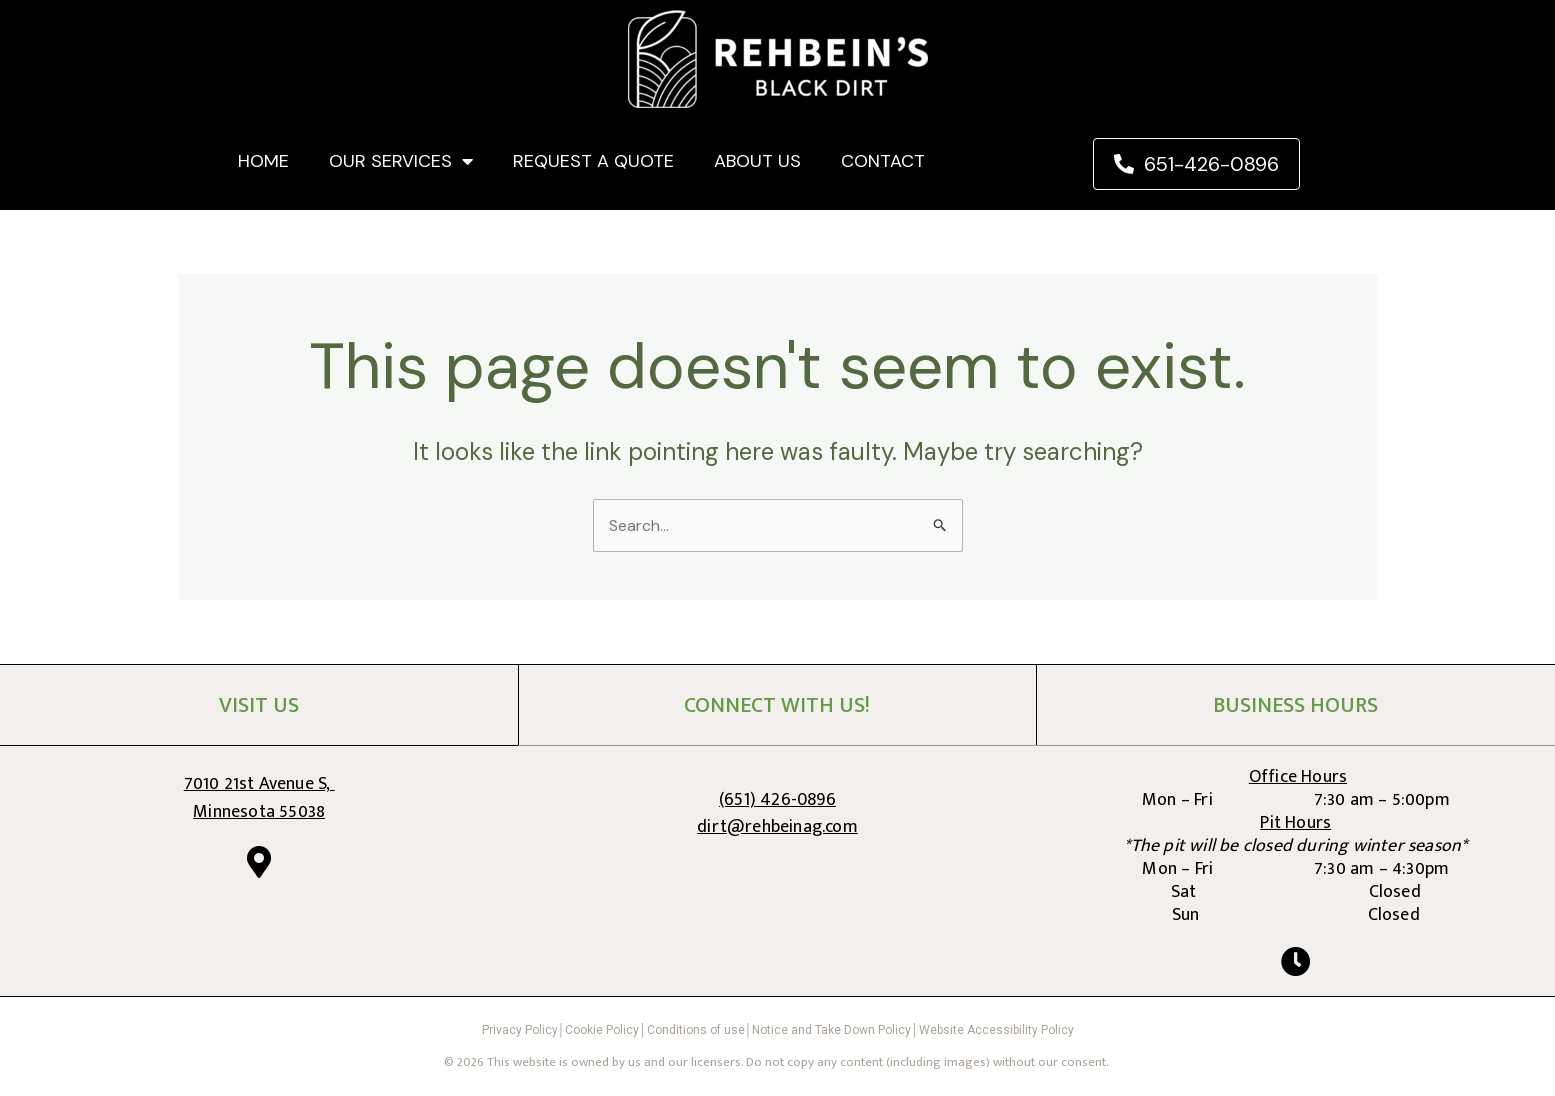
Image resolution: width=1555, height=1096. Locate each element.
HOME (263, 161)
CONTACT (883, 161)
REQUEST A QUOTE (593, 161)
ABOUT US (757, 161)
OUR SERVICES (401, 161)
